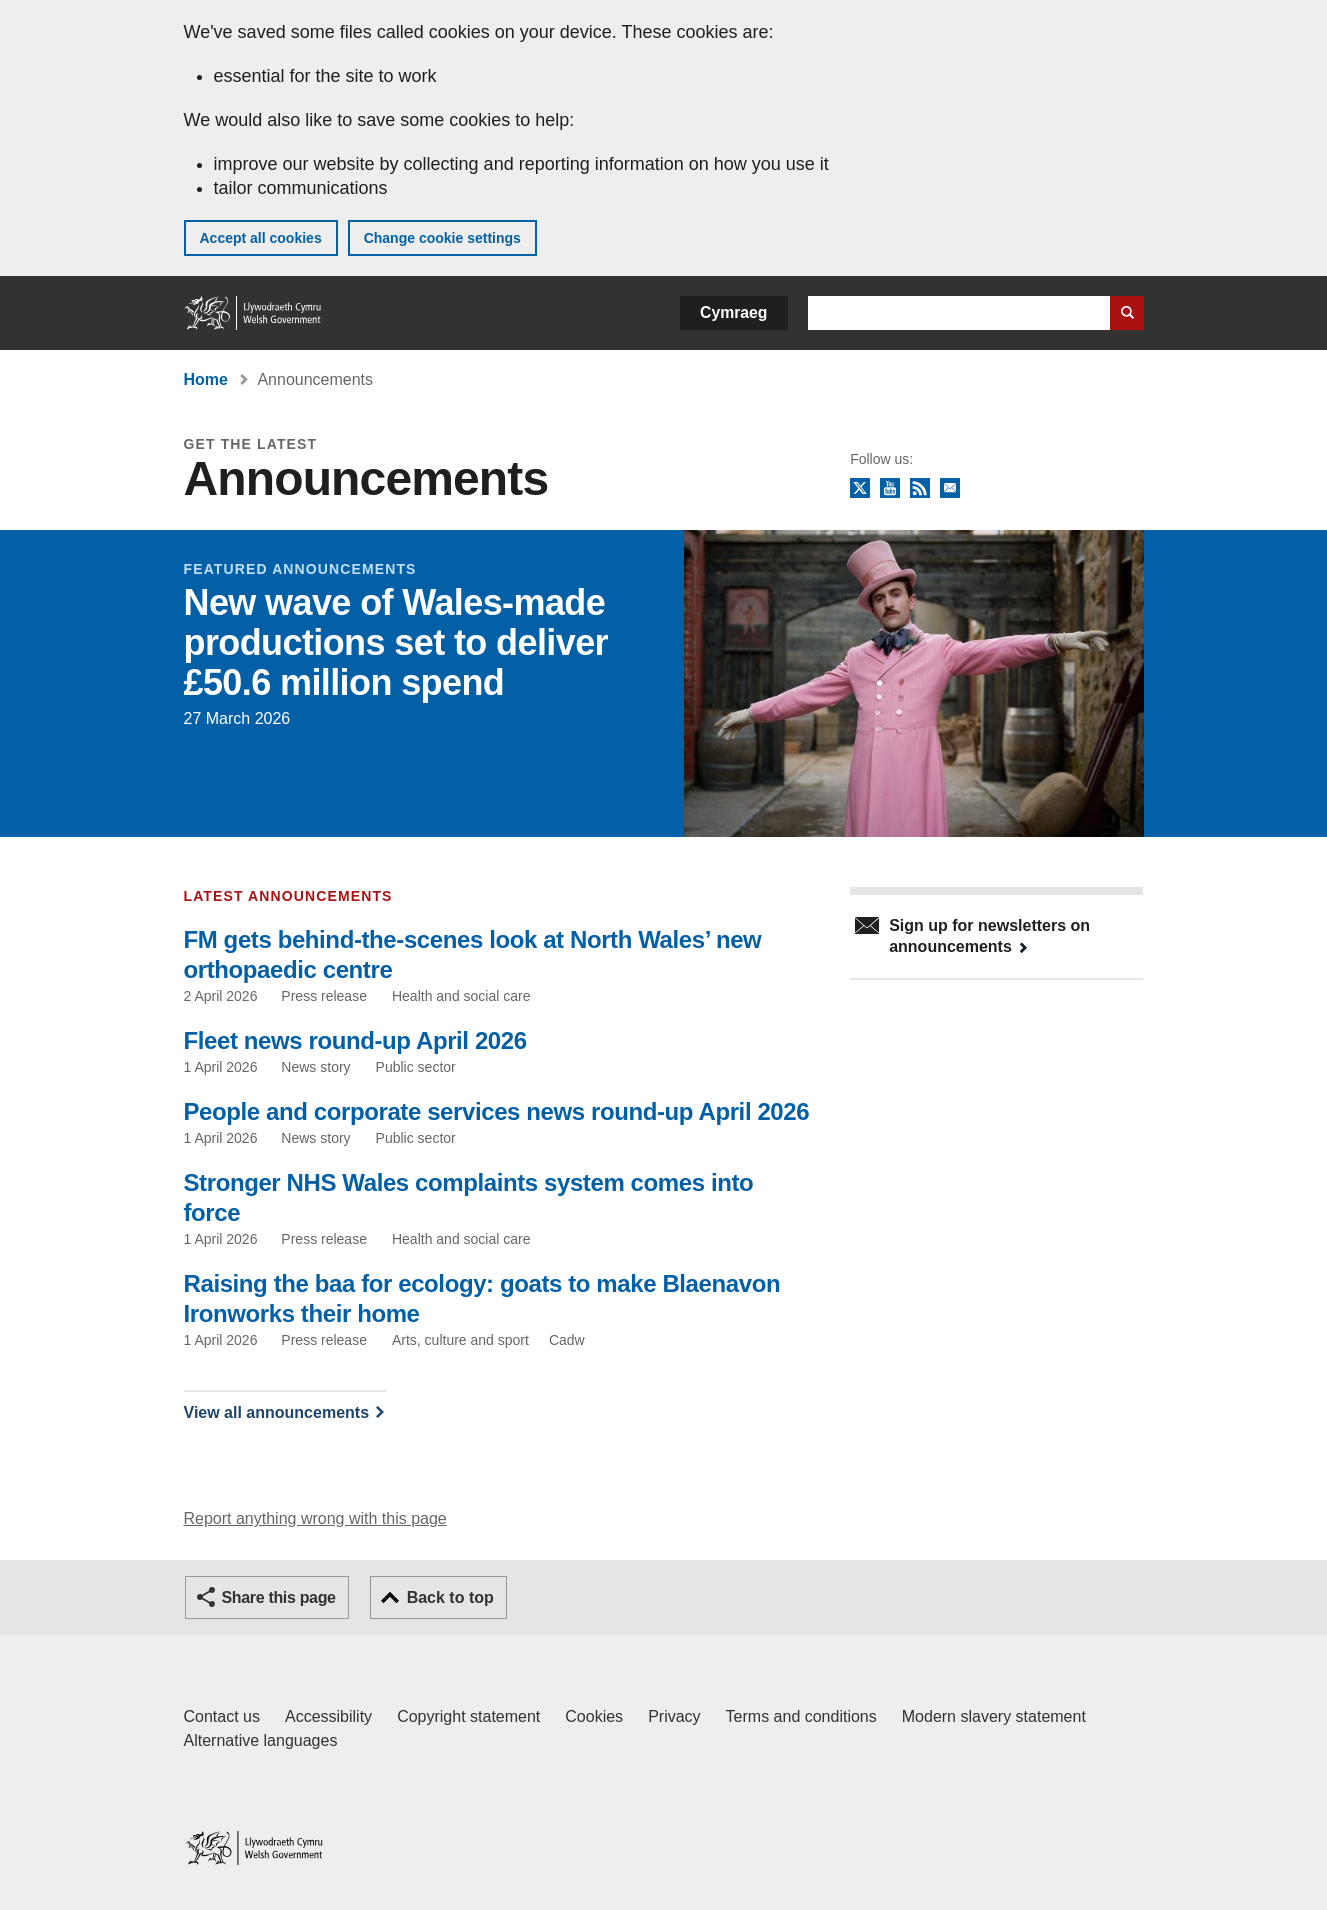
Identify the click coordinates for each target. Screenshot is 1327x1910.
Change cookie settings (442, 238)
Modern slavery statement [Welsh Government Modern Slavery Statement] (994, 1716)
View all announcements (277, 1412)
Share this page (279, 1597)
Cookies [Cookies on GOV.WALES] (594, 1716)
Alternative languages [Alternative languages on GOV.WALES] (261, 1740)
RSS (920, 489)
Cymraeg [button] (733, 312)
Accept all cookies (261, 238)
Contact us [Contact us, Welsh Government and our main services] (222, 1716)
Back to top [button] (450, 1597)
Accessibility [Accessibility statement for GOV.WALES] (328, 1716)
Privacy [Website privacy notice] (674, 1716)
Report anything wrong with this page (315, 1518)
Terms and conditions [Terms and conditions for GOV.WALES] (801, 1716)
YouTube (890, 489)
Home (206, 379)
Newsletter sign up (950, 489)
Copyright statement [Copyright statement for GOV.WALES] (468, 1716)
